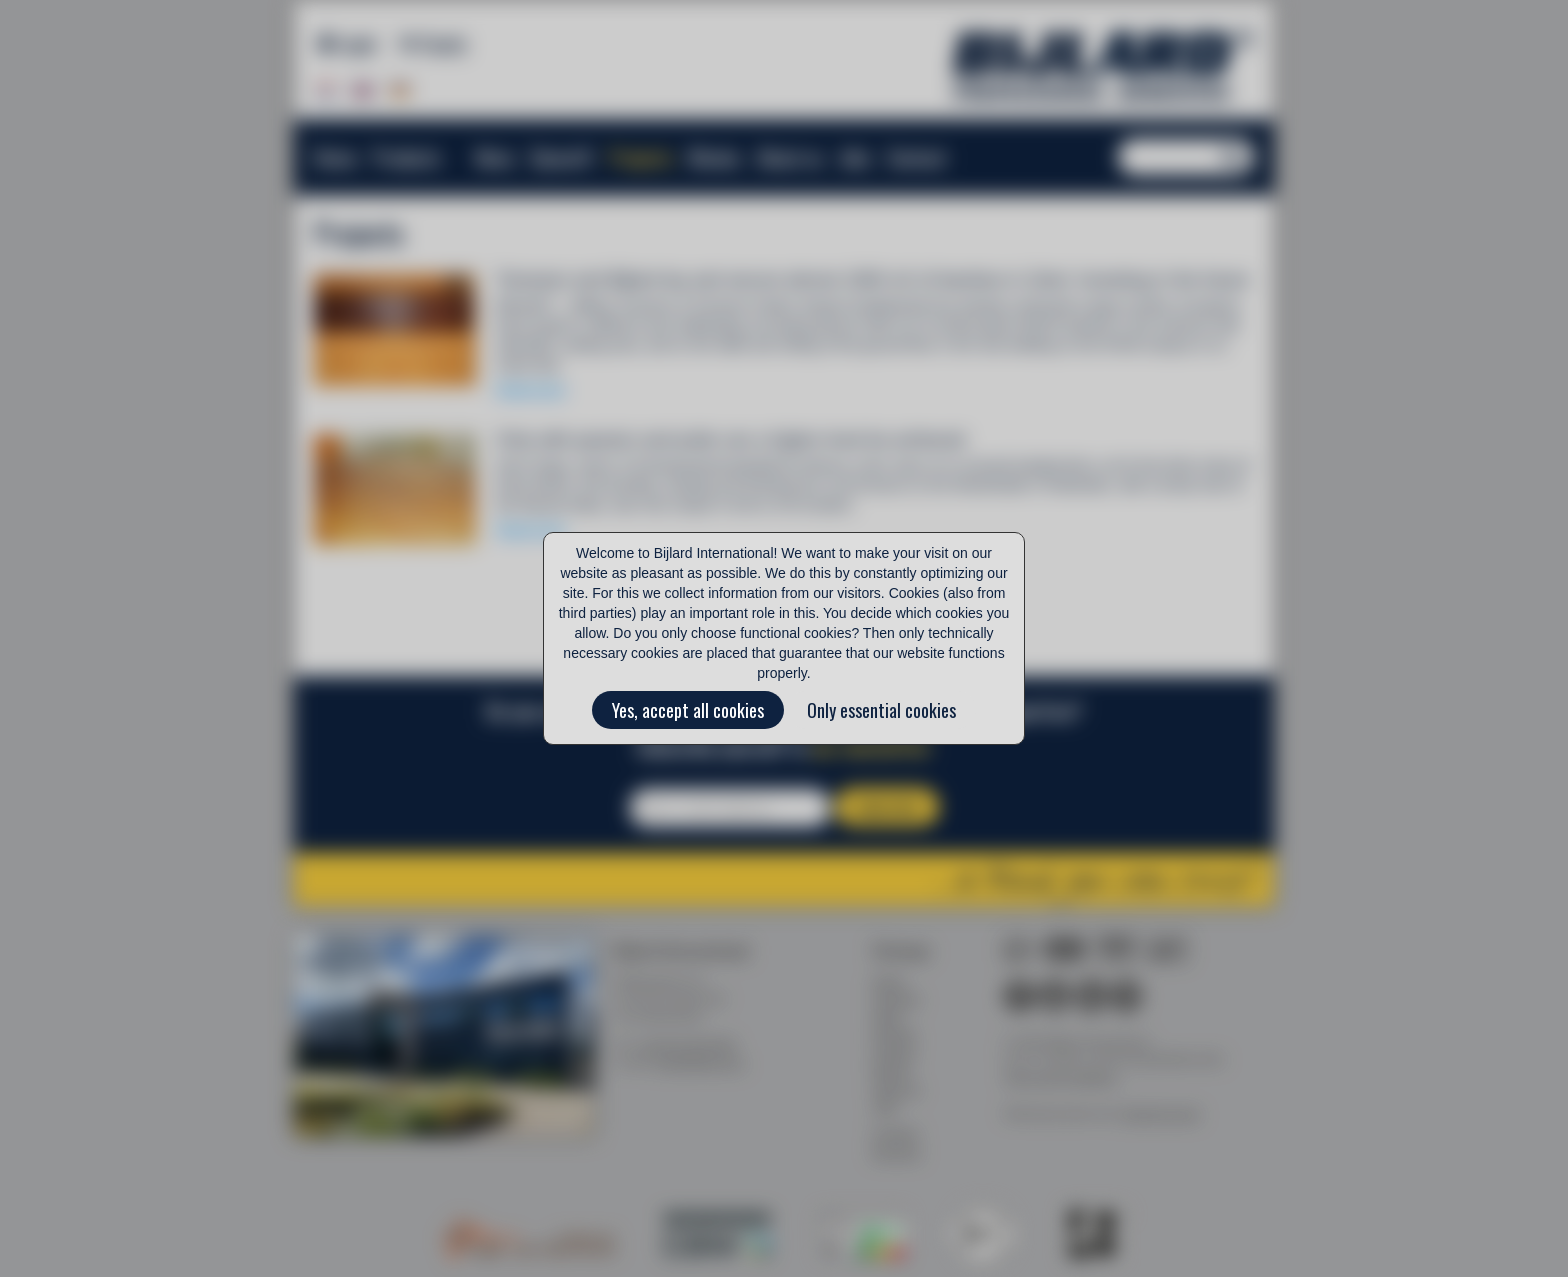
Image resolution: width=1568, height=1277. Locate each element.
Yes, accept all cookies (688, 710)
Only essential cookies (881, 710)
